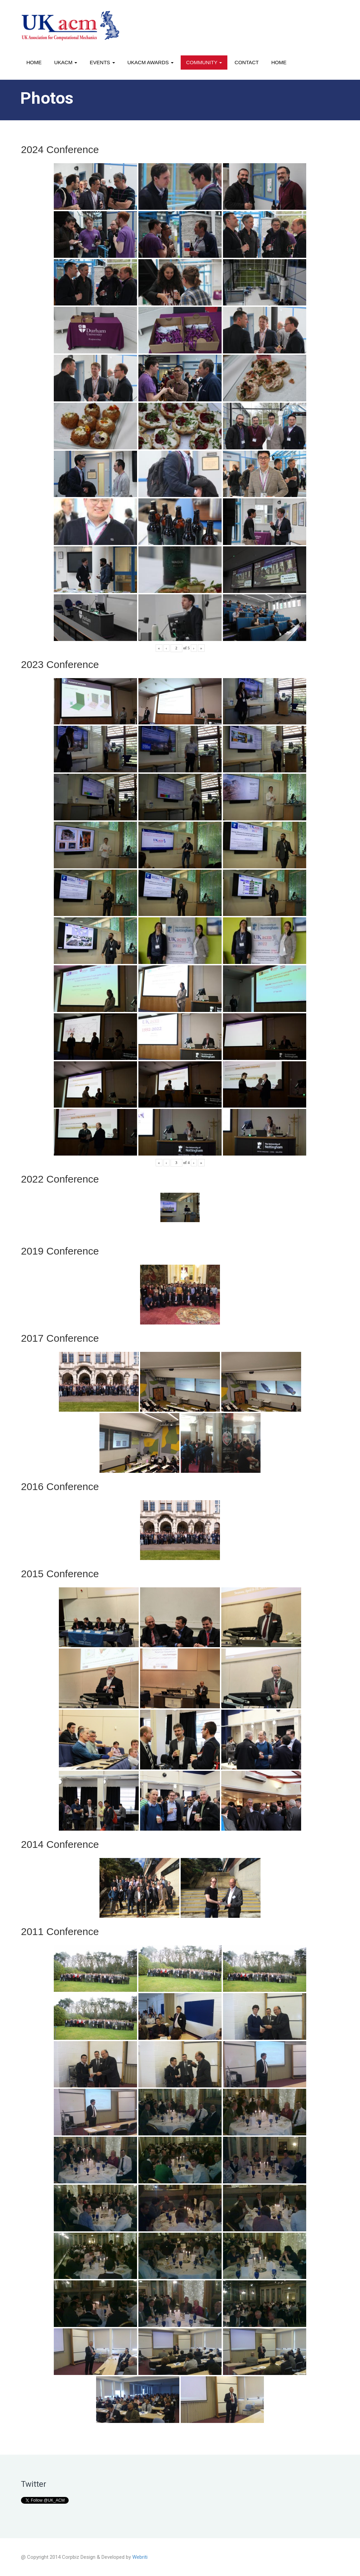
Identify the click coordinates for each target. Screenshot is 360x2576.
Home (34, 62)
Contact (246, 62)
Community (204, 62)
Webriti (140, 2557)
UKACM (65, 62)
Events (102, 62)
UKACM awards (151, 62)
